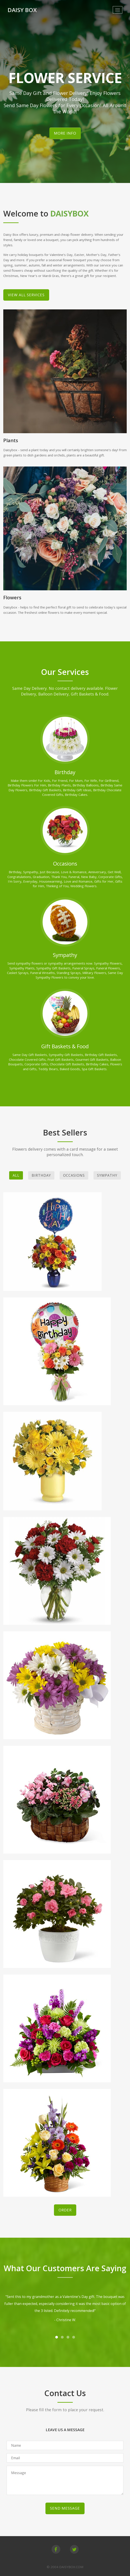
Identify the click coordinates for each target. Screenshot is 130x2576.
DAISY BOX (22, 10)
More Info (65, 133)
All (16, 1175)
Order (65, 2209)
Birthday (41, 1175)
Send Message (65, 2508)
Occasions (74, 1175)
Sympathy (107, 1175)
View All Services (26, 294)
